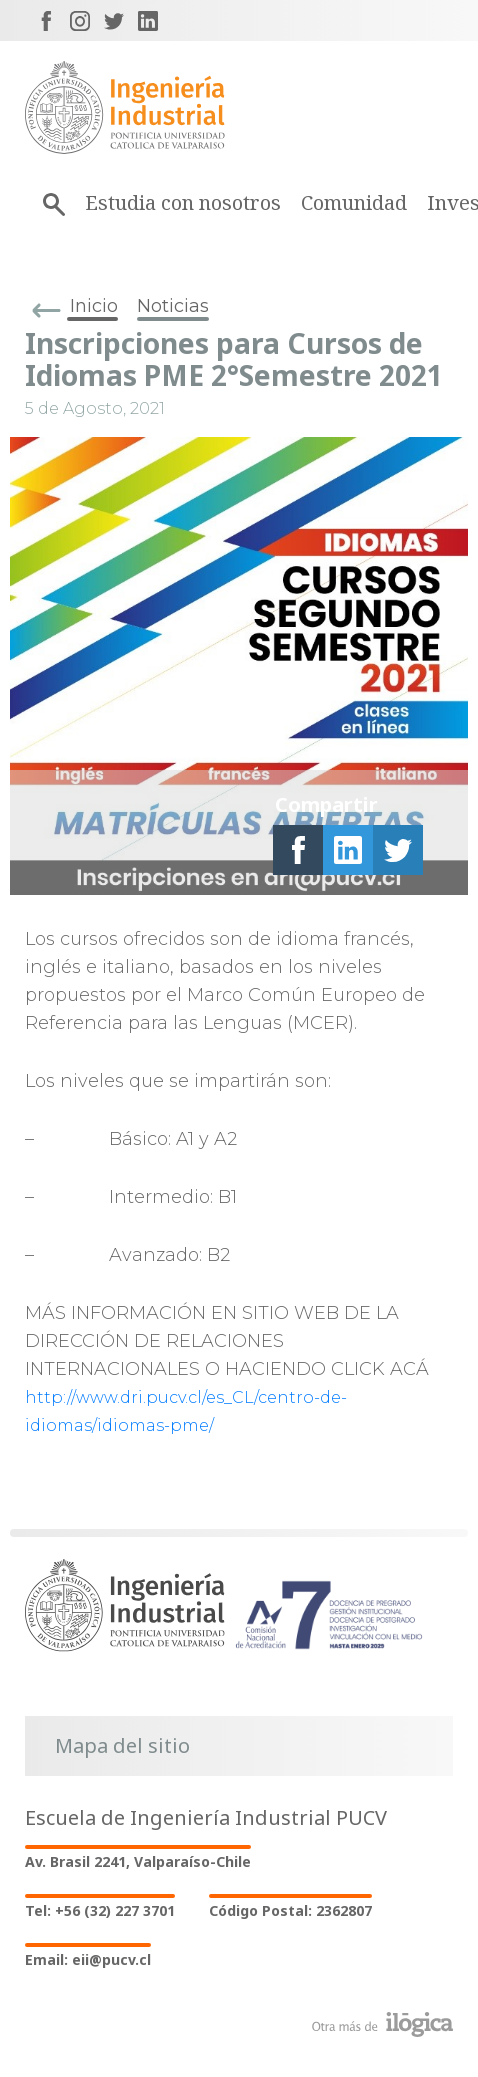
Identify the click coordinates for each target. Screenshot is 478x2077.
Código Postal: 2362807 (290, 1910)
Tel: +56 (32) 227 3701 (100, 1910)
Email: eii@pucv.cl (88, 1959)
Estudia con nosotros (183, 202)
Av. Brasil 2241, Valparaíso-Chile (138, 1861)
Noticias (173, 306)
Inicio (94, 306)
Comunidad (354, 202)
